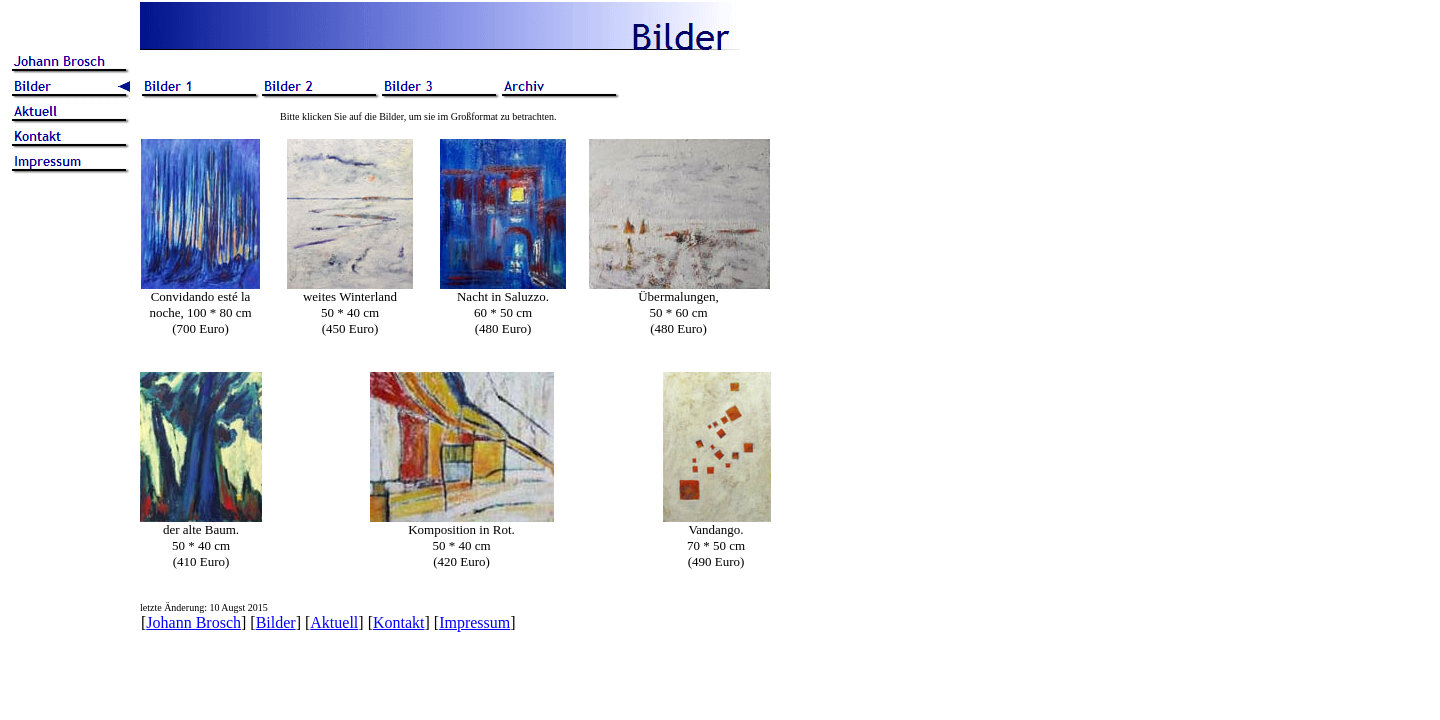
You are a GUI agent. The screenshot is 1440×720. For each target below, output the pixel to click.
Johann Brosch (193, 622)
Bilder (276, 622)
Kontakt (399, 622)
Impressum (474, 622)
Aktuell (334, 622)
